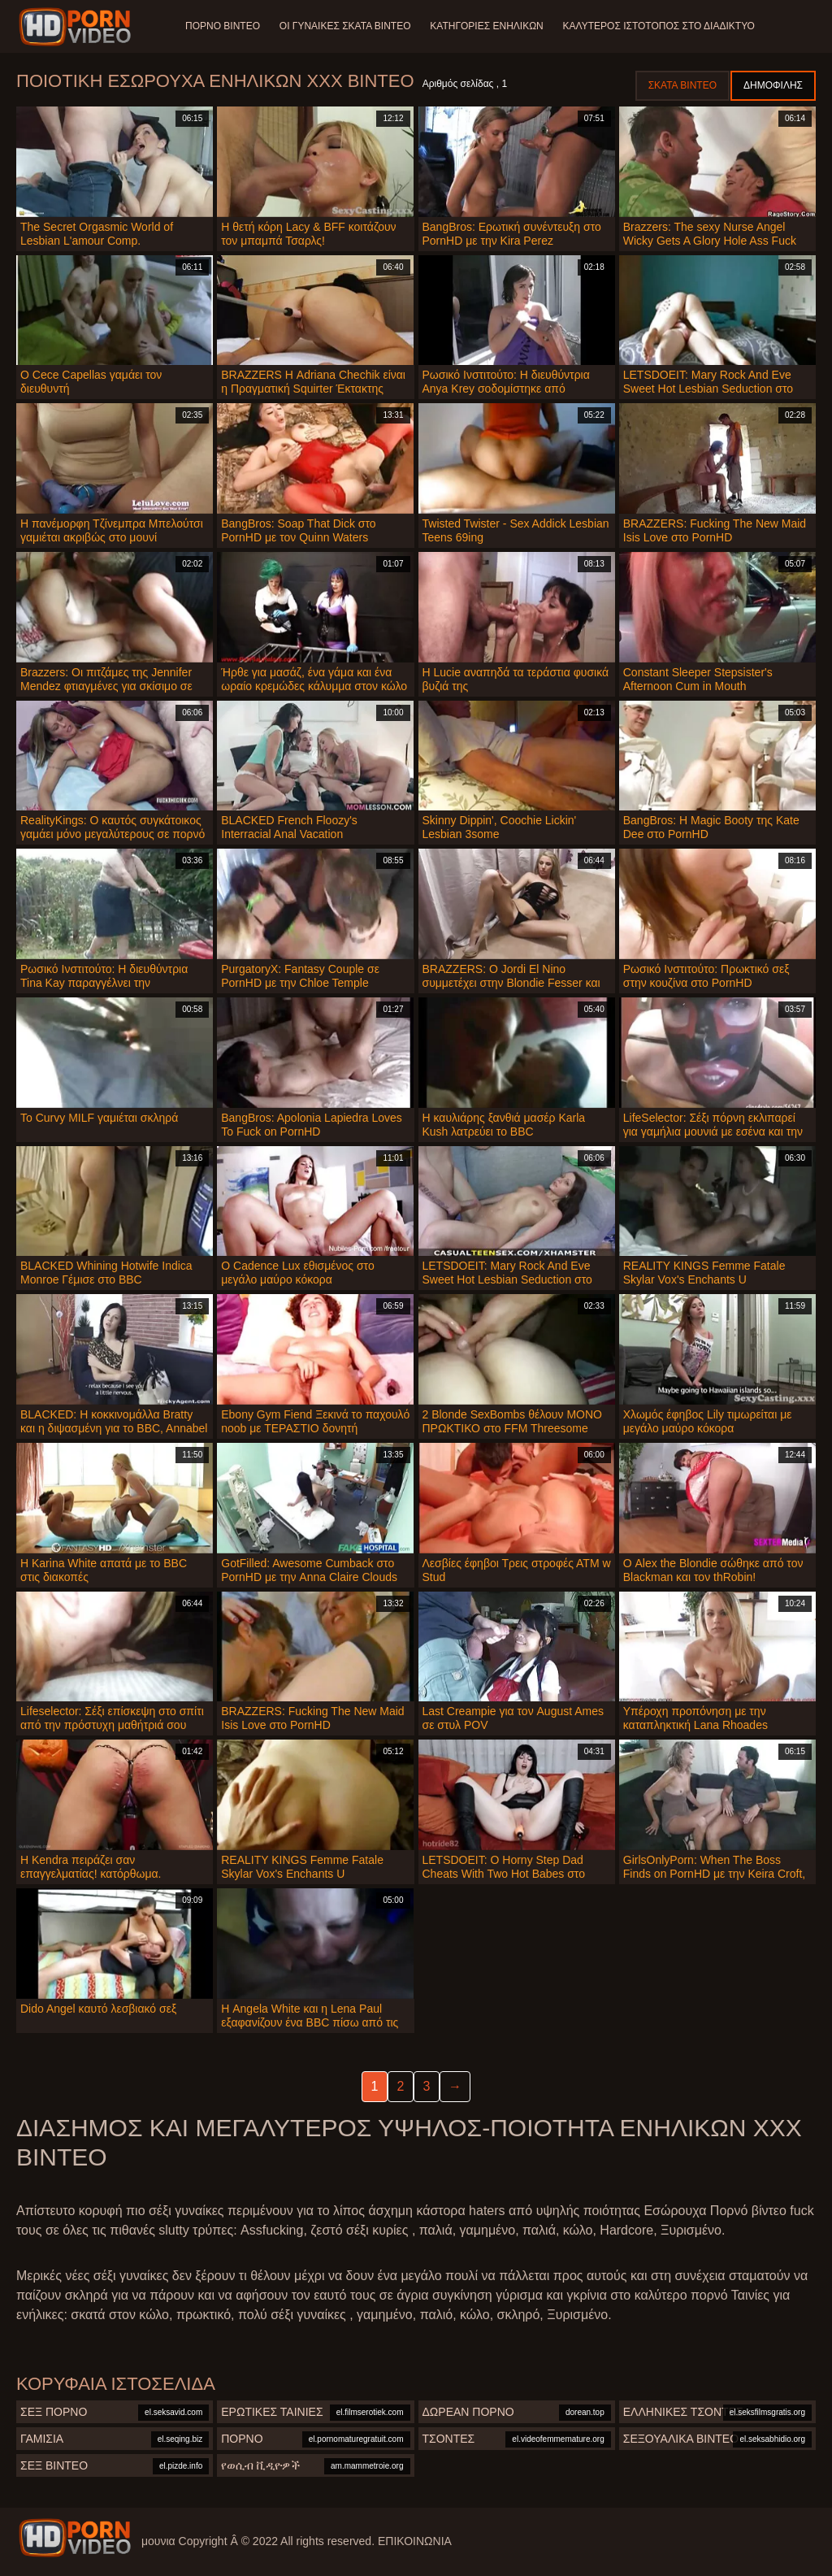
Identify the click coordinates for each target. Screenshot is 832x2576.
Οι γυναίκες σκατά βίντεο (345, 26)
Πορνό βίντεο (222, 26)
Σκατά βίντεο (682, 85)
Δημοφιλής (773, 85)
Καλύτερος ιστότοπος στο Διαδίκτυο (659, 26)
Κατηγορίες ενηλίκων (487, 26)
